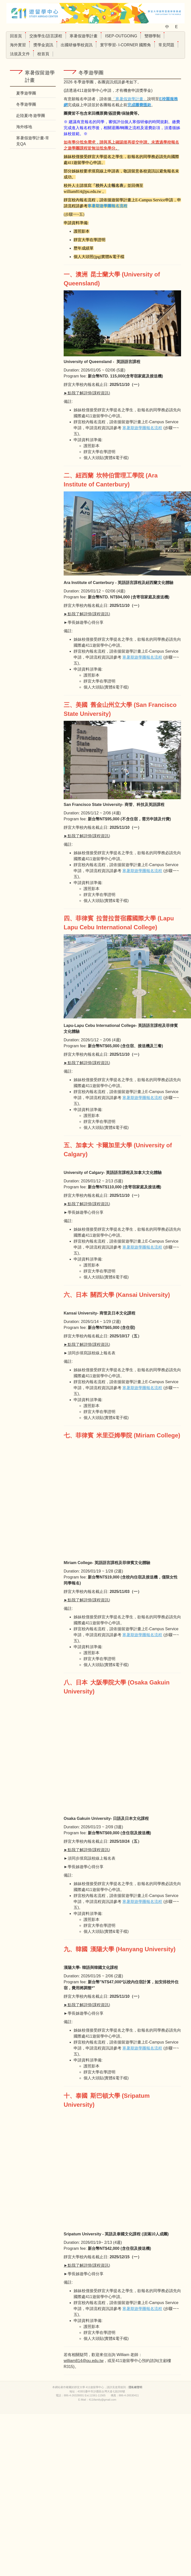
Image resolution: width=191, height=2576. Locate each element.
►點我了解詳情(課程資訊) (87, 393)
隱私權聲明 (135, 2549)
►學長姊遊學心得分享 (83, 622)
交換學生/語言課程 (45, 36)
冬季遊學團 (26, 104)
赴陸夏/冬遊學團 (30, 115)
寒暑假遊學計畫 (83, 36)
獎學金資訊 (43, 45)
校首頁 (43, 54)
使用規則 (120, 2549)
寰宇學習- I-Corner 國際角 (125, 45)
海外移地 (24, 127)
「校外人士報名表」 (109, 185)
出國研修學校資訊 (77, 45)
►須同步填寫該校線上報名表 (89, 1435)
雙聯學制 (152, 36)
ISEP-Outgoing (121, 36)
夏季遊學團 (26, 93)
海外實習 (18, 45)
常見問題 (166, 45)
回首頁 (16, 36)
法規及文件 (20, 54)
